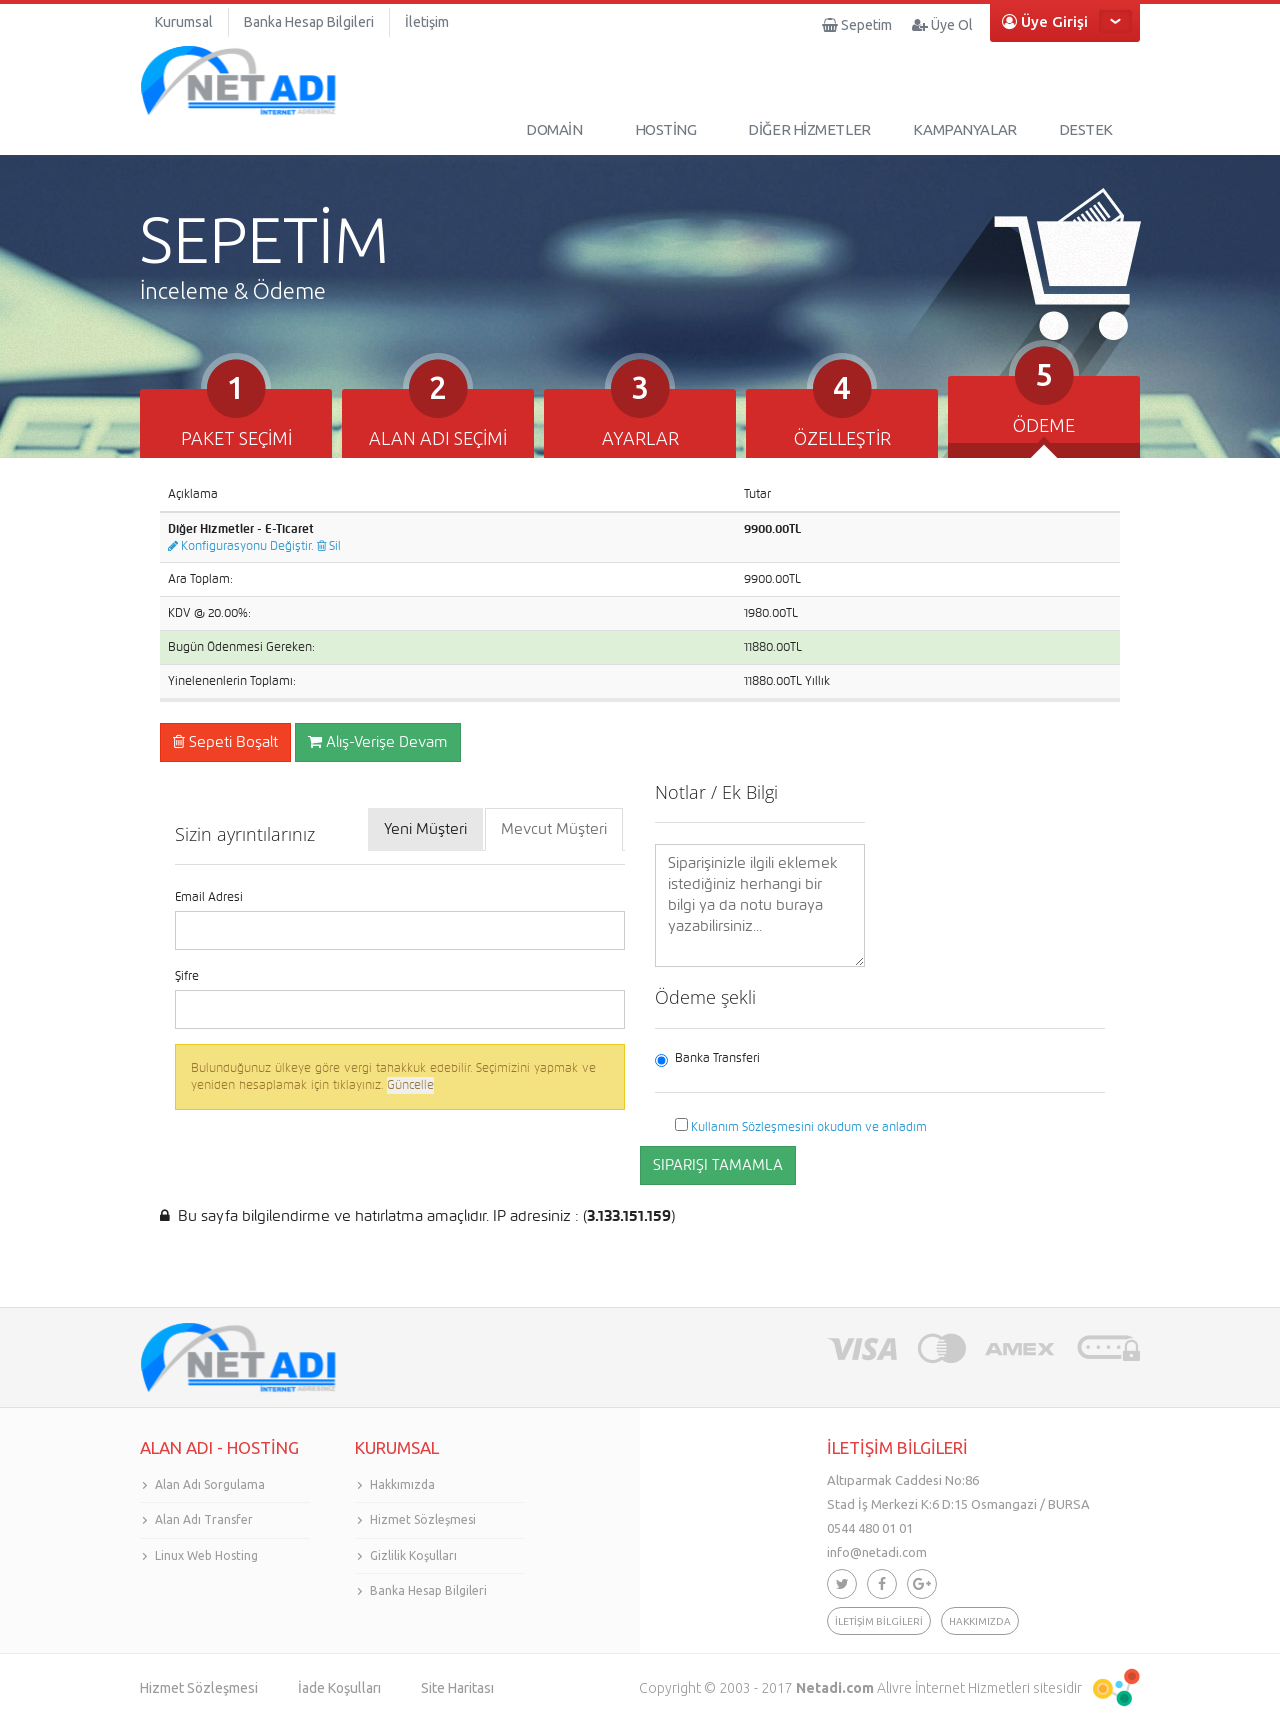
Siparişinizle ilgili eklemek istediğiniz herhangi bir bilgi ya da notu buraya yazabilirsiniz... (760, 905)
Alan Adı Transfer (204, 1519)
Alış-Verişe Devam (378, 742)
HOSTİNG (666, 129)
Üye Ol (942, 25)
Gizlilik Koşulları (413, 1555)
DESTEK (1086, 129)
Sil (329, 546)
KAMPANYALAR (965, 129)
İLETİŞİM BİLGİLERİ (879, 1621)
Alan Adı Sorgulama (210, 1484)
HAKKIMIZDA (980, 1621)
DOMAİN (554, 129)
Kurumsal (184, 22)
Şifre (187, 976)
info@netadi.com (877, 1552)
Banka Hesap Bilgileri (309, 22)
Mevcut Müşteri (554, 829)
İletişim (427, 22)
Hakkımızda (402, 1484)
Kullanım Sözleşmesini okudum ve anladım (809, 1127)
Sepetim (857, 25)
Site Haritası (457, 1688)
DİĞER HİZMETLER (809, 129)
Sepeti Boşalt (225, 742)
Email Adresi (209, 897)
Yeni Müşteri (425, 829)
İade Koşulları (339, 1688)
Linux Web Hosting (206, 1555)
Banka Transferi (707, 1059)
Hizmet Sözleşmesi (423, 1519)
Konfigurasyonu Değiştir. (241, 546)
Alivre (894, 1688)
